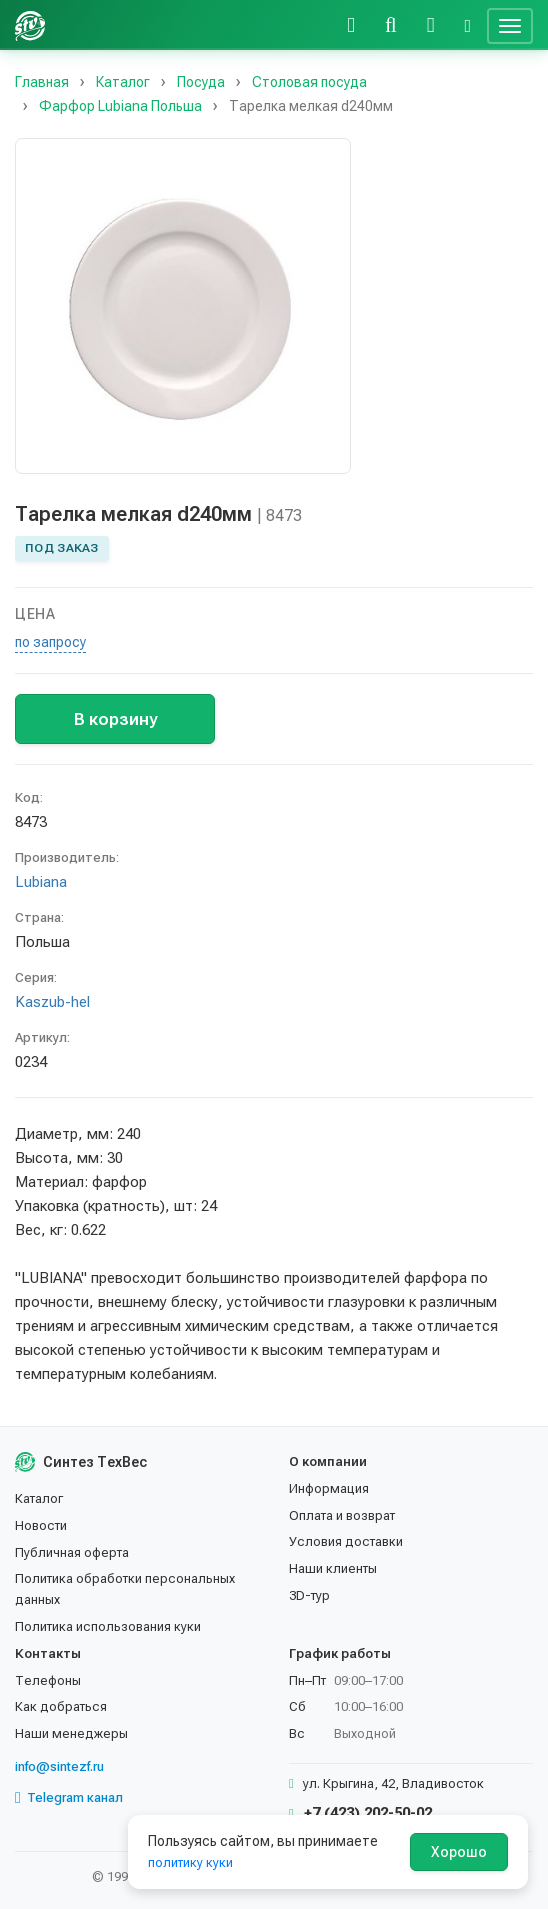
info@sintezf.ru (59, 1766)
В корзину (115, 719)
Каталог (39, 1498)
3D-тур (309, 1595)
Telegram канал (69, 1798)
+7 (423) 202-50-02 (360, 1813)
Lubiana (41, 882)
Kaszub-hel (52, 1002)
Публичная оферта (72, 1552)
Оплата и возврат (342, 1515)
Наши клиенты (333, 1568)
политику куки (190, 1862)
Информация (329, 1488)
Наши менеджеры (71, 1733)
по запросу (50, 642)
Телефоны (48, 1680)
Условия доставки (346, 1541)
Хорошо (459, 1852)
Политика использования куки (108, 1626)
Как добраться (61, 1706)
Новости (41, 1525)
